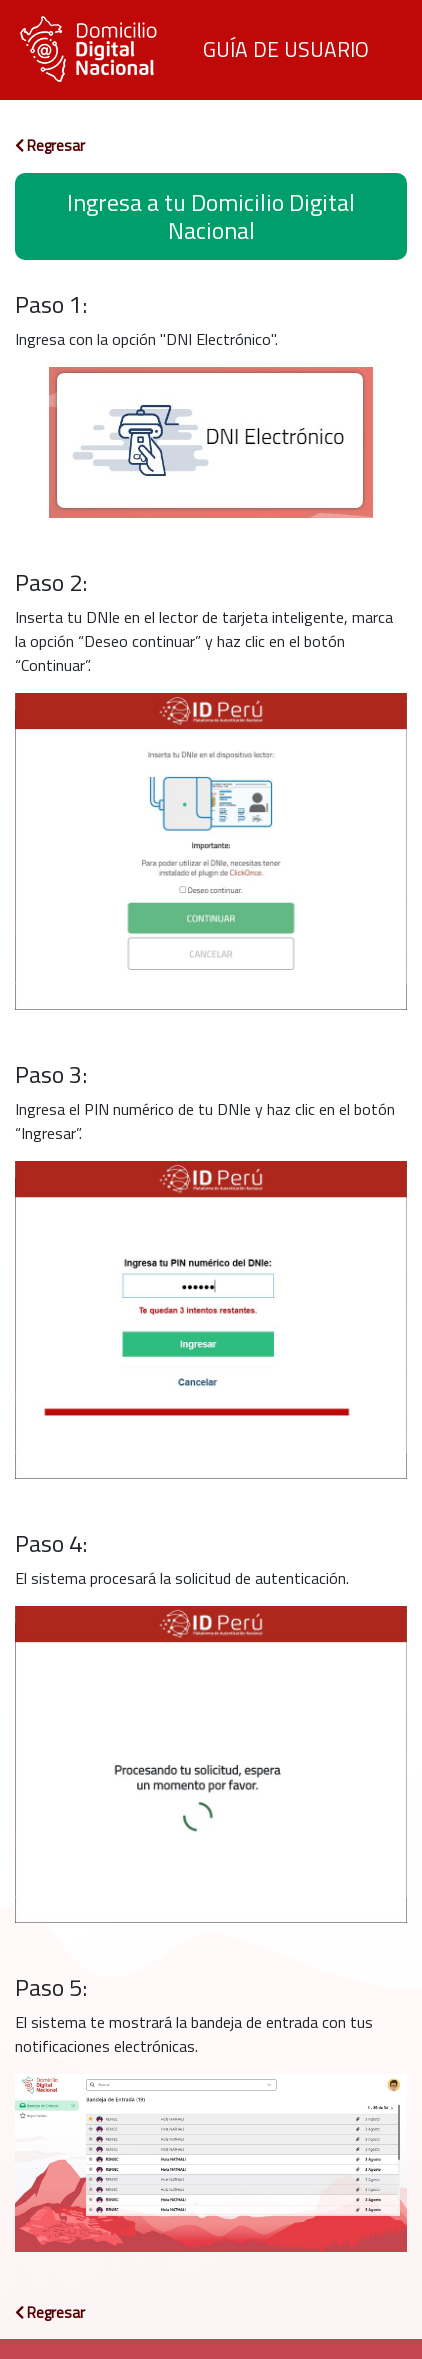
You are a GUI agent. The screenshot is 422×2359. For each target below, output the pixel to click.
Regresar (50, 146)
